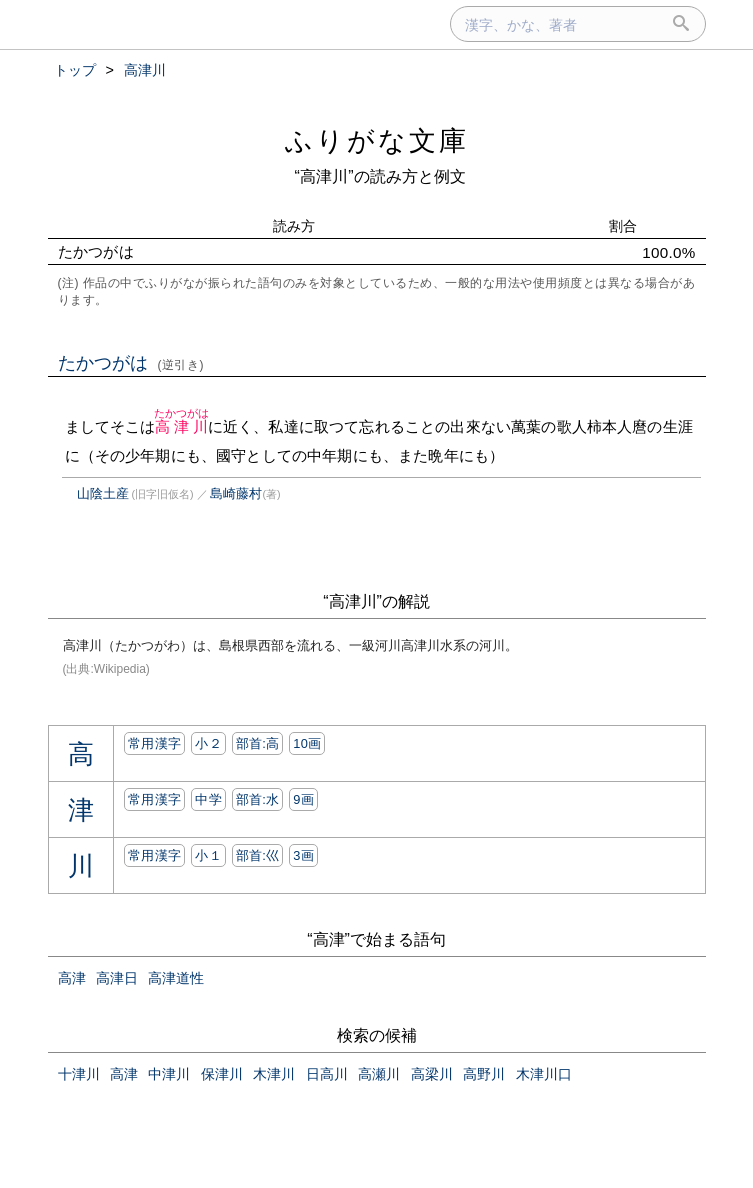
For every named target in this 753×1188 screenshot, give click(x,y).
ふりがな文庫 (377, 140)
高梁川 (432, 1074)
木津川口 (544, 1074)
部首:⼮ (258, 855)
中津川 (169, 1074)
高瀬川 (379, 1074)
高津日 (117, 978)
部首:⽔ (258, 799)
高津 (72, 978)
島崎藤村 (236, 493)
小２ (208, 743)
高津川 (182, 426)
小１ (208, 855)
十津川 (79, 1074)
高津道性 (176, 978)
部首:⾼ (258, 743)
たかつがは (131, 363)
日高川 (327, 1074)
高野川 (484, 1074)
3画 (303, 855)
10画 (307, 743)
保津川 (222, 1074)
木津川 (274, 1074)
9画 (303, 799)
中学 (208, 799)
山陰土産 (103, 493)
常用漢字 (154, 743)
